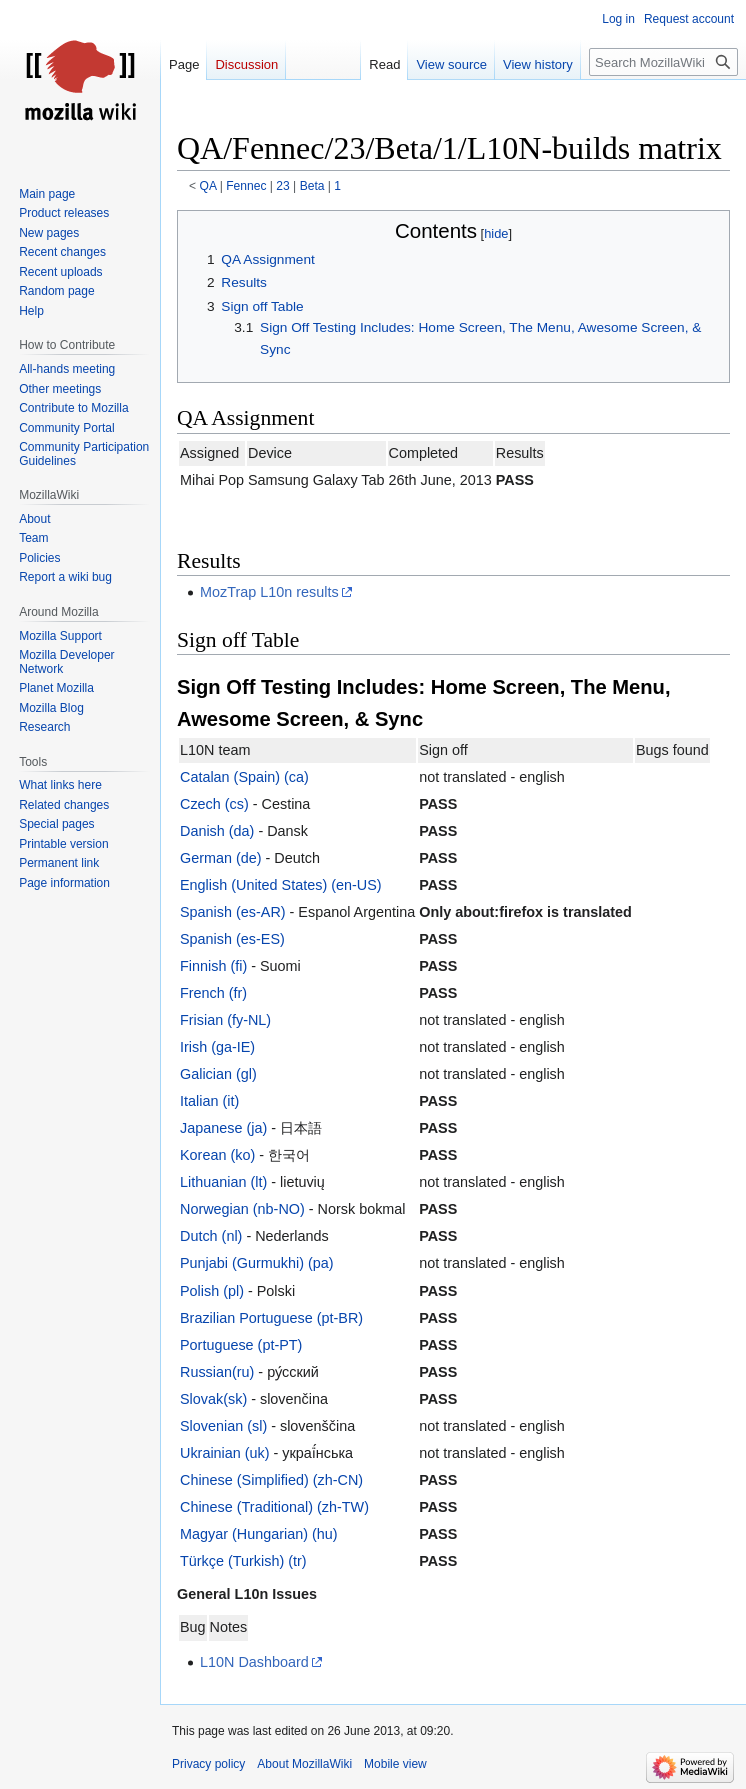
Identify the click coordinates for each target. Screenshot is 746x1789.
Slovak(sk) (213, 1399)
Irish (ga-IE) (217, 1047)
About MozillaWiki (304, 1764)
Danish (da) (217, 831)
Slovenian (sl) (223, 1426)
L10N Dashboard (254, 1662)
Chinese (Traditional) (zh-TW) (274, 1507)
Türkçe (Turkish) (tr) (243, 1561)
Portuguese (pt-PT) (241, 1345)
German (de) (221, 858)
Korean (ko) (217, 1155)
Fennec (246, 186)
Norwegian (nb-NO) (242, 1209)
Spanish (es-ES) (232, 939)
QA (208, 186)
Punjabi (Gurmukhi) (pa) (257, 1263)
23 (282, 186)
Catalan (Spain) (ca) (244, 777)
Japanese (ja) (223, 1128)
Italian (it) (209, 1101)
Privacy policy (208, 1764)
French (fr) (213, 993)
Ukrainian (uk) (225, 1453)
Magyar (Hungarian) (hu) (259, 1534)
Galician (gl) (218, 1074)
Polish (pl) (212, 1291)
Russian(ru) (217, 1372)
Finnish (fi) (213, 966)
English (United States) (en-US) (281, 885)
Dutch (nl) (211, 1236)
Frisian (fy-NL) (225, 1020)
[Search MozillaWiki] (663, 62)
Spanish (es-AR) (233, 912)
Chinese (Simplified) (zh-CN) (271, 1480)
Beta (312, 186)
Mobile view (395, 1764)
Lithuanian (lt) (223, 1182)
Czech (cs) (214, 804)
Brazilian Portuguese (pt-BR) (271, 1318)
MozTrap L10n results (269, 592)
